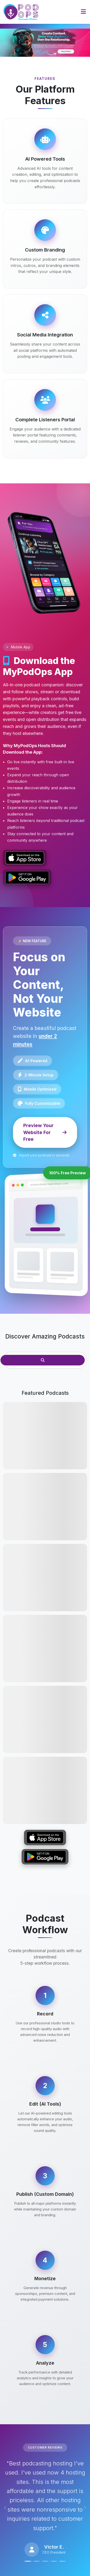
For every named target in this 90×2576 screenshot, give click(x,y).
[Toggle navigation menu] (83, 11)
